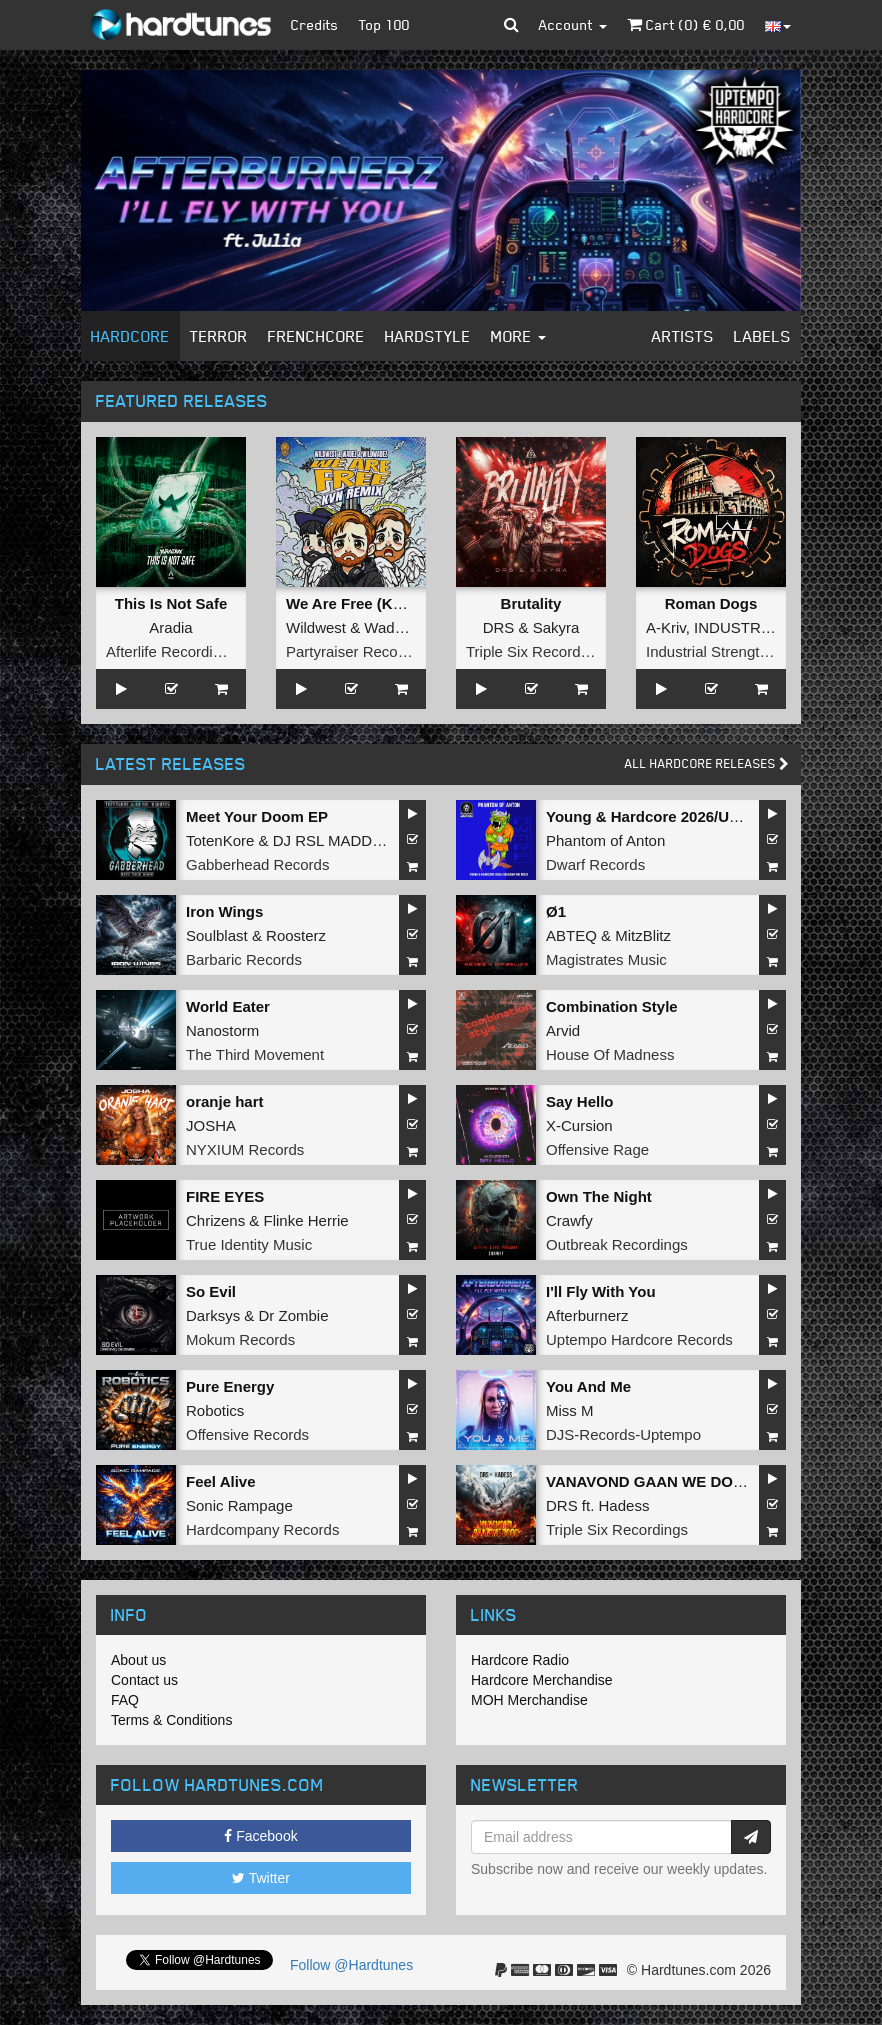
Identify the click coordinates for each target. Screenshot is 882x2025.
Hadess (624, 1505)
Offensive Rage (597, 1149)
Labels (762, 336)
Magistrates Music (606, 959)
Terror (219, 336)
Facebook (260, 1836)
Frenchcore (316, 336)
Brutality (531, 603)
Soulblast (217, 935)
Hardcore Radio (520, 1660)
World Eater (228, 1006)
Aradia (170, 627)
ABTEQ (571, 935)
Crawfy (569, 1220)
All (707, 763)
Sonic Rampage (239, 1505)
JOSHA (211, 1125)
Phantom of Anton (605, 840)
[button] (511, 25)
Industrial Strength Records (737, 651)
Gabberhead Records (257, 864)
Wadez (387, 627)
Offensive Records (247, 1434)
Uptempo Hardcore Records (639, 1339)
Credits (315, 24)
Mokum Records (240, 1339)
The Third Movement (255, 1054)
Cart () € (686, 24)
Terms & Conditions (171, 1720)
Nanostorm (222, 1030)
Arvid (563, 1030)
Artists (683, 336)
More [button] (518, 336)
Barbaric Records (244, 959)
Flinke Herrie (306, 1220)
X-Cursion (579, 1125)
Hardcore (130, 336)
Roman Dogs (711, 603)
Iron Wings (224, 911)
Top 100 (384, 24)
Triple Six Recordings (537, 651)
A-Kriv (666, 627)
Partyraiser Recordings (362, 651)
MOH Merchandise (529, 1700)
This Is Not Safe (171, 603)
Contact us (144, 1680)
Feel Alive (220, 1481)
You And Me (588, 1386)
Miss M (570, 1410)
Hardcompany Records (262, 1529)
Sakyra (556, 627)
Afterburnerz (587, 1315)
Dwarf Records (595, 864)
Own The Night (599, 1196)
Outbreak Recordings (617, 1244)
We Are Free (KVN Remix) (377, 603)
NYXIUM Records (245, 1149)
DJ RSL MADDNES (338, 840)
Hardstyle (428, 336)
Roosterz (296, 935)
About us (138, 1660)
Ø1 (556, 911)
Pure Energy (230, 1386)
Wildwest (316, 627)
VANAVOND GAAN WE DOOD (650, 1481)
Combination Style (612, 1006)
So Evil (211, 1291)
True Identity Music (249, 1244)
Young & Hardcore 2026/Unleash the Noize (696, 816)
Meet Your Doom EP (257, 816)
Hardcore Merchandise (542, 1680)
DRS (499, 627)
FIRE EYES (225, 1196)
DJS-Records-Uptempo (623, 1434)
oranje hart (225, 1101)
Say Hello (580, 1101)
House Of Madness (610, 1054)
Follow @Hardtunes (351, 1965)
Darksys (213, 1315)
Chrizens (215, 1220)
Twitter (261, 1878)
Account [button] (573, 24)
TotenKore (220, 840)
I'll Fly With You (601, 1291)
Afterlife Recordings (171, 651)
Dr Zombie (294, 1315)
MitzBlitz (643, 935)
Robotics (215, 1410)
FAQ (125, 1700)
